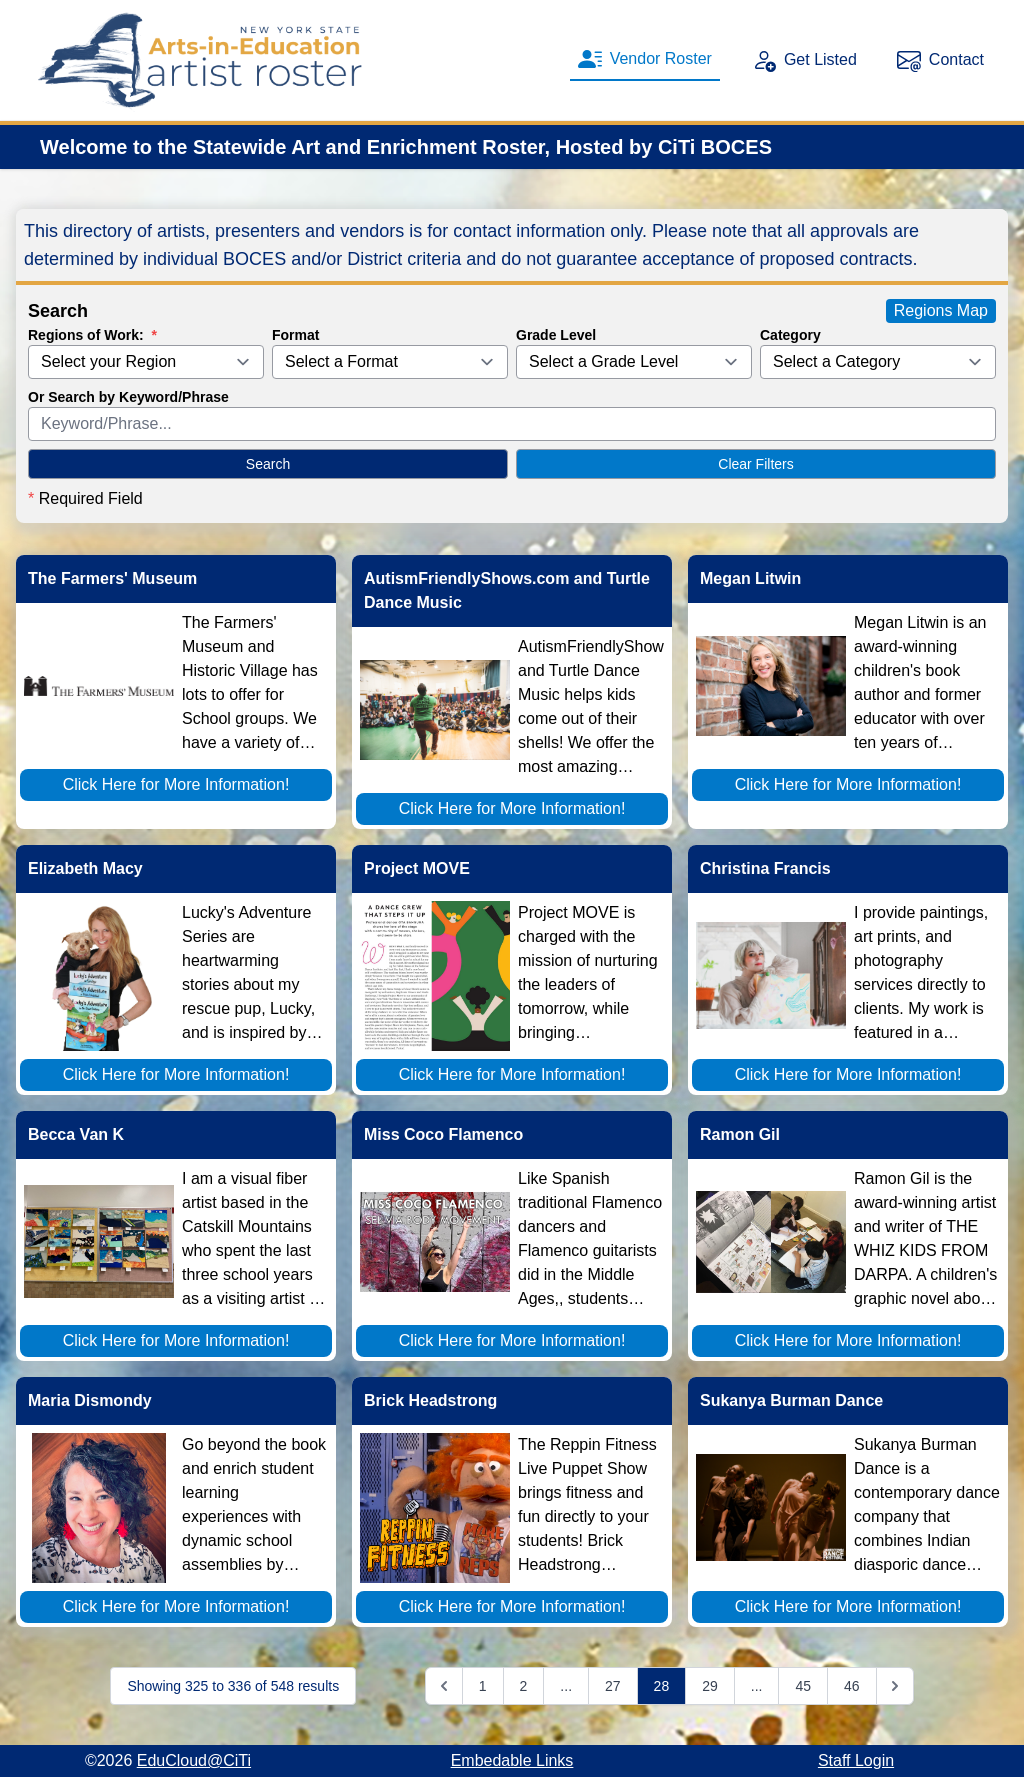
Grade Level (556, 335)
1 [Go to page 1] (483, 1686)
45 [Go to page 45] (803, 1686)
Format (295, 335)
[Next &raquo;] (895, 1686)
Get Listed (804, 60)
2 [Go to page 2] (524, 1686)
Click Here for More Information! (176, 784)
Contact (940, 60)
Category (790, 335)
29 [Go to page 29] (710, 1686)
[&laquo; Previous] (444, 1686)
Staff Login (856, 1760)
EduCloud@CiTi (194, 1760)
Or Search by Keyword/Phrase (128, 397)
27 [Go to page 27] (613, 1686)
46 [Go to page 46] (852, 1686)
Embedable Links (512, 1760)
